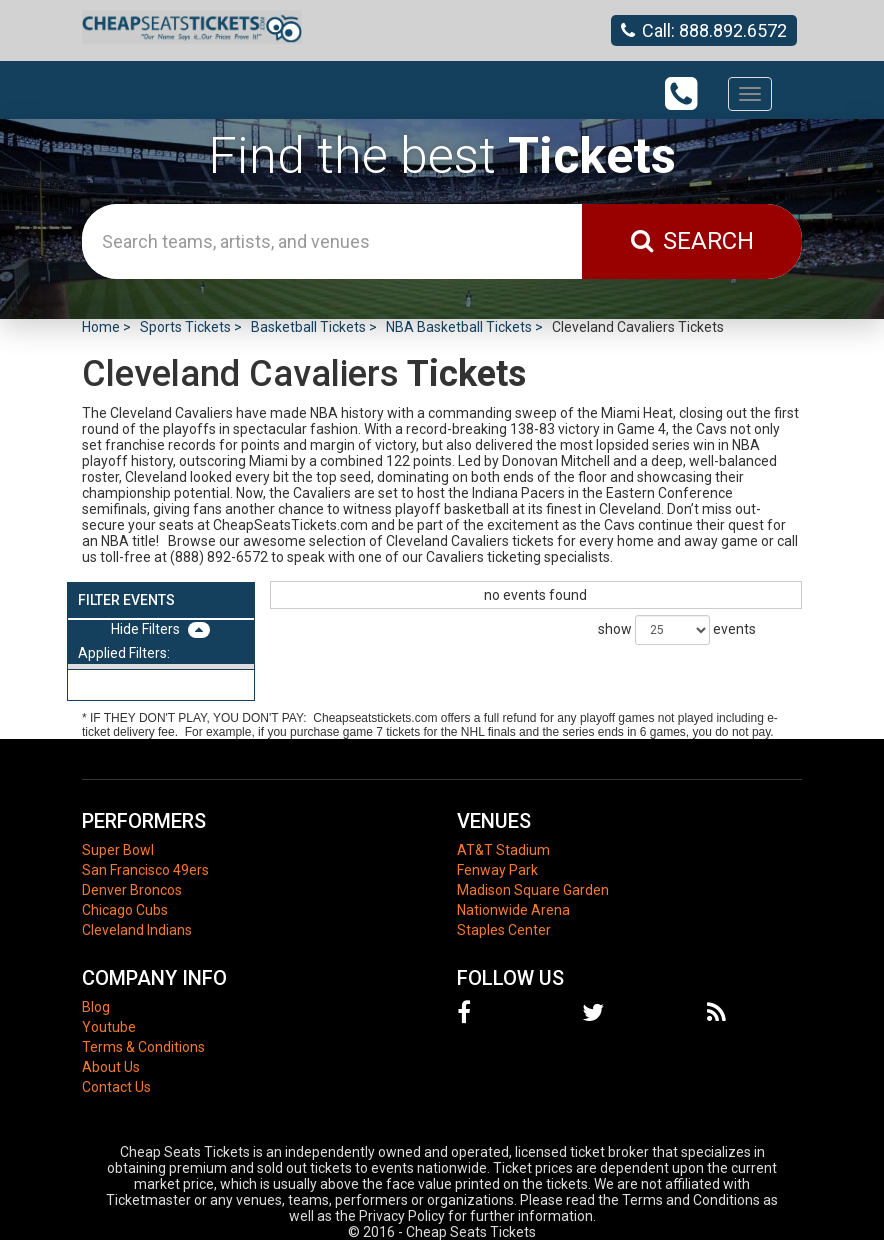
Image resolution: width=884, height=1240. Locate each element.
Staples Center (504, 930)
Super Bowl (118, 850)
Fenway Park (497, 870)
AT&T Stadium (503, 850)
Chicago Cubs (125, 910)
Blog (96, 1007)
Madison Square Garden (533, 890)
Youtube (109, 1027)
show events (677, 630)
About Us (111, 1067)
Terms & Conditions (143, 1047)
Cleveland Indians (137, 930)
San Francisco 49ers (145, 870)
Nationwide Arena (513, 910)
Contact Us (116, 1087)
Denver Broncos (132, 890)
